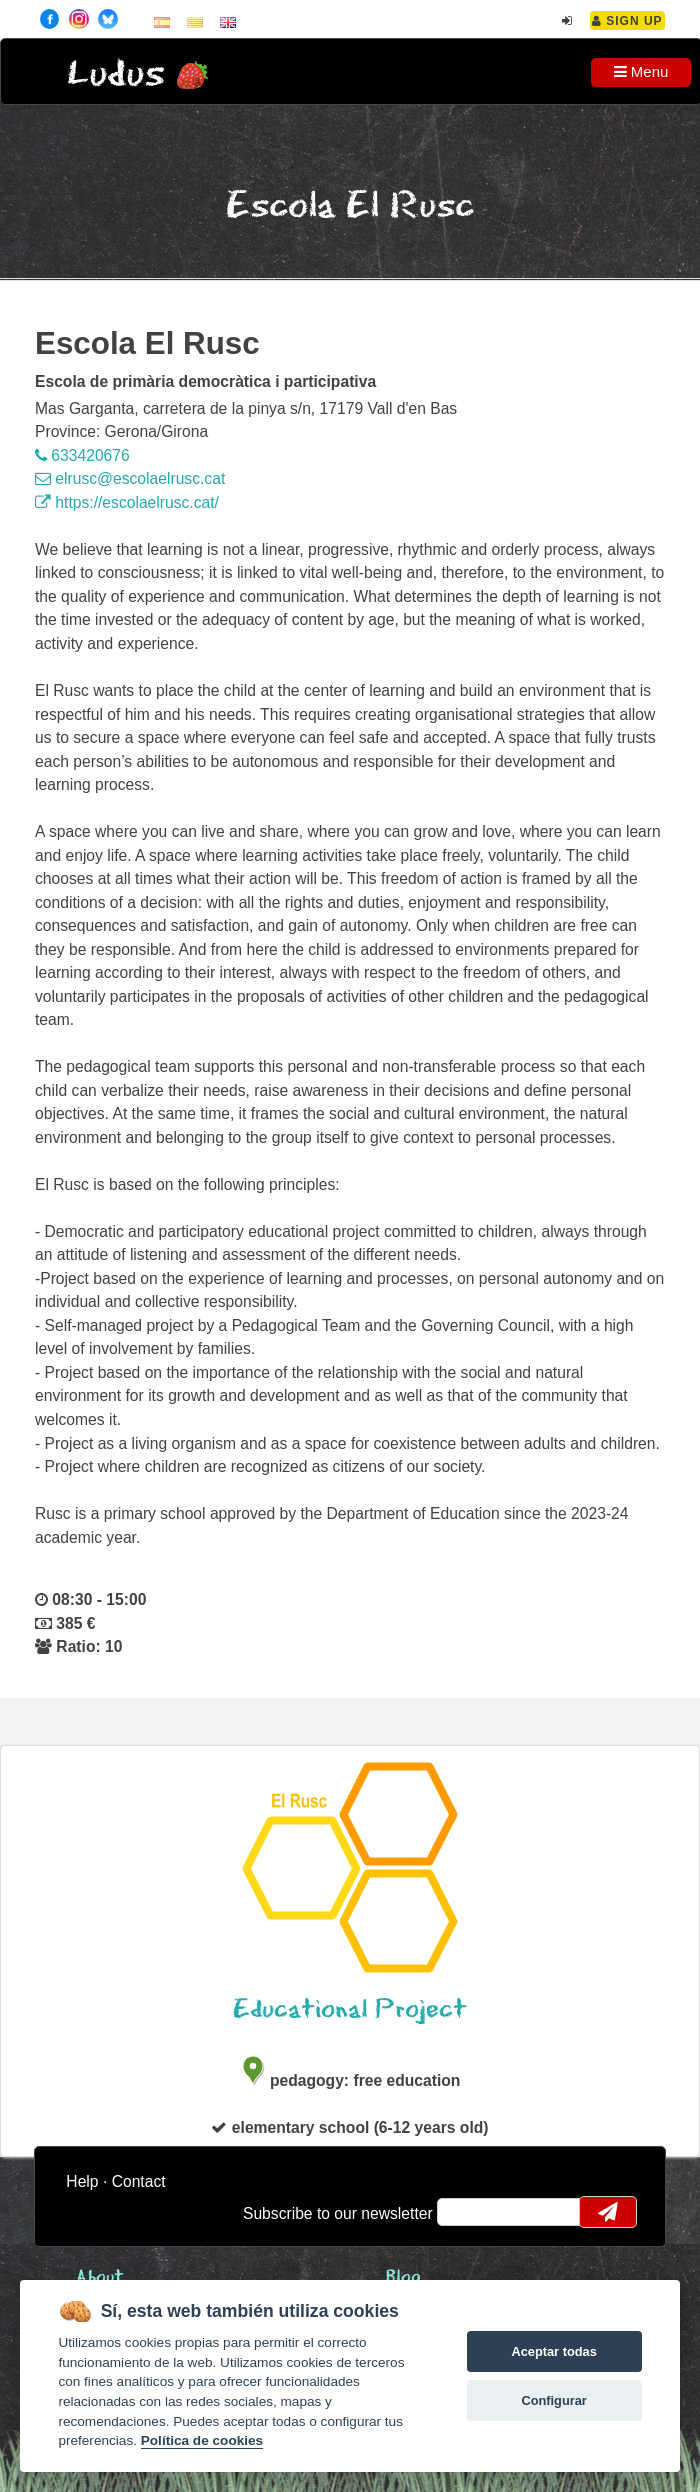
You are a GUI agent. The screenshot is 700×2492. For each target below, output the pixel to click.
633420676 (82, 455)
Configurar (553, 2400)
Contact (139, 2181)
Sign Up (627, 21)
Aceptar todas (553, 2351)
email (465, 2212)
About (100, 2277)
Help (82, 2181)
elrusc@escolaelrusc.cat (130, 478)
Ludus (116, 74)
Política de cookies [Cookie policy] (202, 2440)
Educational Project (350, 2009)
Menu (641, 71)
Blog (403, 2277)
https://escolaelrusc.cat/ (127, 502)
